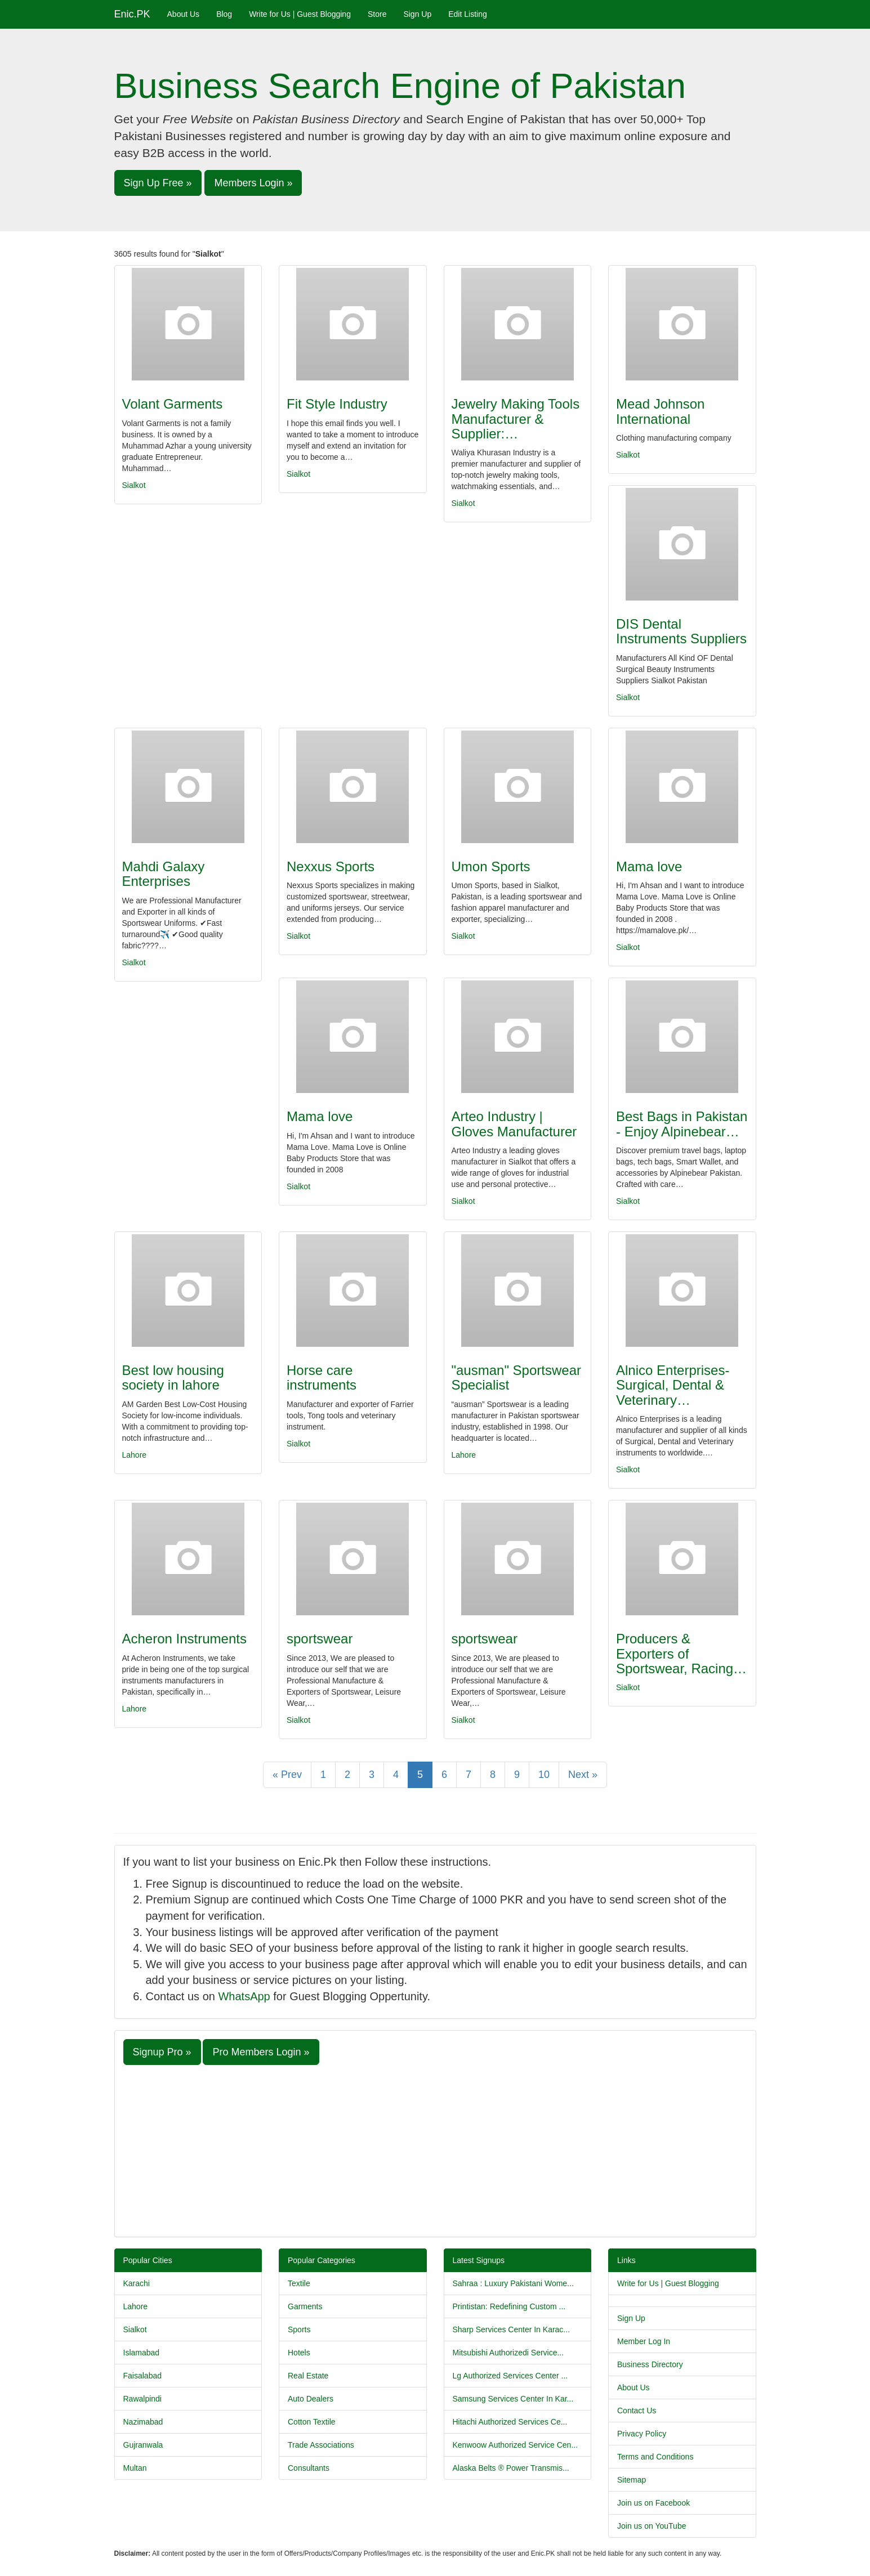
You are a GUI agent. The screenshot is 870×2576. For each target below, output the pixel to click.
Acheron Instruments (184, 1638)
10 (544, 1774)
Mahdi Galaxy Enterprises (163, 874)
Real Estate (308, 2375)
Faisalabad (142, 2375)
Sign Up (417, 14)
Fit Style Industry (337, 403)
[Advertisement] (435, 2149)
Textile (299, 2283)
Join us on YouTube (651, 2525)
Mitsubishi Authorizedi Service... (508, 2352)
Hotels (299, 2352)
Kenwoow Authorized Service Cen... (515, 2444)
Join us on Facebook (653, 2502)
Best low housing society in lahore (173, 1377)
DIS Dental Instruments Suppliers (681, 631)
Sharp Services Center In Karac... (511, 2329)
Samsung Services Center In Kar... (513, 2398)
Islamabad (141, 2352)
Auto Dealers (310, 2398)
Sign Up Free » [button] (158, 183)
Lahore (134, 1454)
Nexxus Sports (330, 866)
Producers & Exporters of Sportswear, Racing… (681, 1653)
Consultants (308, 2467)
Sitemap (631, 2479)
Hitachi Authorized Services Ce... (510, 2421)
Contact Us (636, 2410)
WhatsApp (244, 1996)
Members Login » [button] (253, 183)
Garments (305, 2306)
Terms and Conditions (655, 2456)
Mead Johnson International (660, 411)
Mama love (649, 866)
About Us (183, 14)
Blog (224, 14)
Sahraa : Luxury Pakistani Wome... (513, 2283)
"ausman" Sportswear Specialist (516, 1377)
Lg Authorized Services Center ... (510, 2375)
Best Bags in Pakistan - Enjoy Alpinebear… (681, 1124)
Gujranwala (143, 2444)
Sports (299, 2329)
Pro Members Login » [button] (260, 2052)
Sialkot (134, 485)
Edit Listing (467, 14)
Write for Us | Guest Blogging (300, 14)
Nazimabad (143, 2421)
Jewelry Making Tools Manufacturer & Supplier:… (516, 418)
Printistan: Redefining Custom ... (509, 2306)
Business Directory (650, 2364)
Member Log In (643, 2341)
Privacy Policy (641, 2433)
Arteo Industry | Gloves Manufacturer (514, 1124)
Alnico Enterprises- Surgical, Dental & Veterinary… (672, 1385)
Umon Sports (491, 866)
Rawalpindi (142, 2398)
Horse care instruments (321, 1377)
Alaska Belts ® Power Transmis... (511, 2467)
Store (377, 14)
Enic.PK (132, 14)
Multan (135, 2467)
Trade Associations (321, 2444)
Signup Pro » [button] (162, 2052)
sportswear (320, 1638)
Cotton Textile (312, 2421)
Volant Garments (172, 403)
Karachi (136, 2283)
